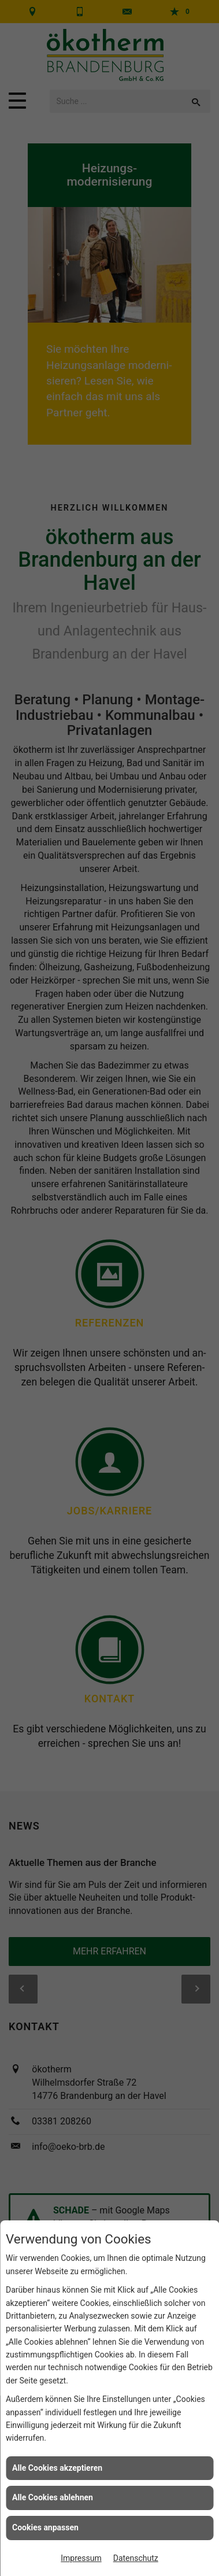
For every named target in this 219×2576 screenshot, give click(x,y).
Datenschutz (135, 2558)
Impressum (81, 2558)
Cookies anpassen (45, 2527)
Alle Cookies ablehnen (52, 2497)
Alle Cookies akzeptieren (57, 2467)
